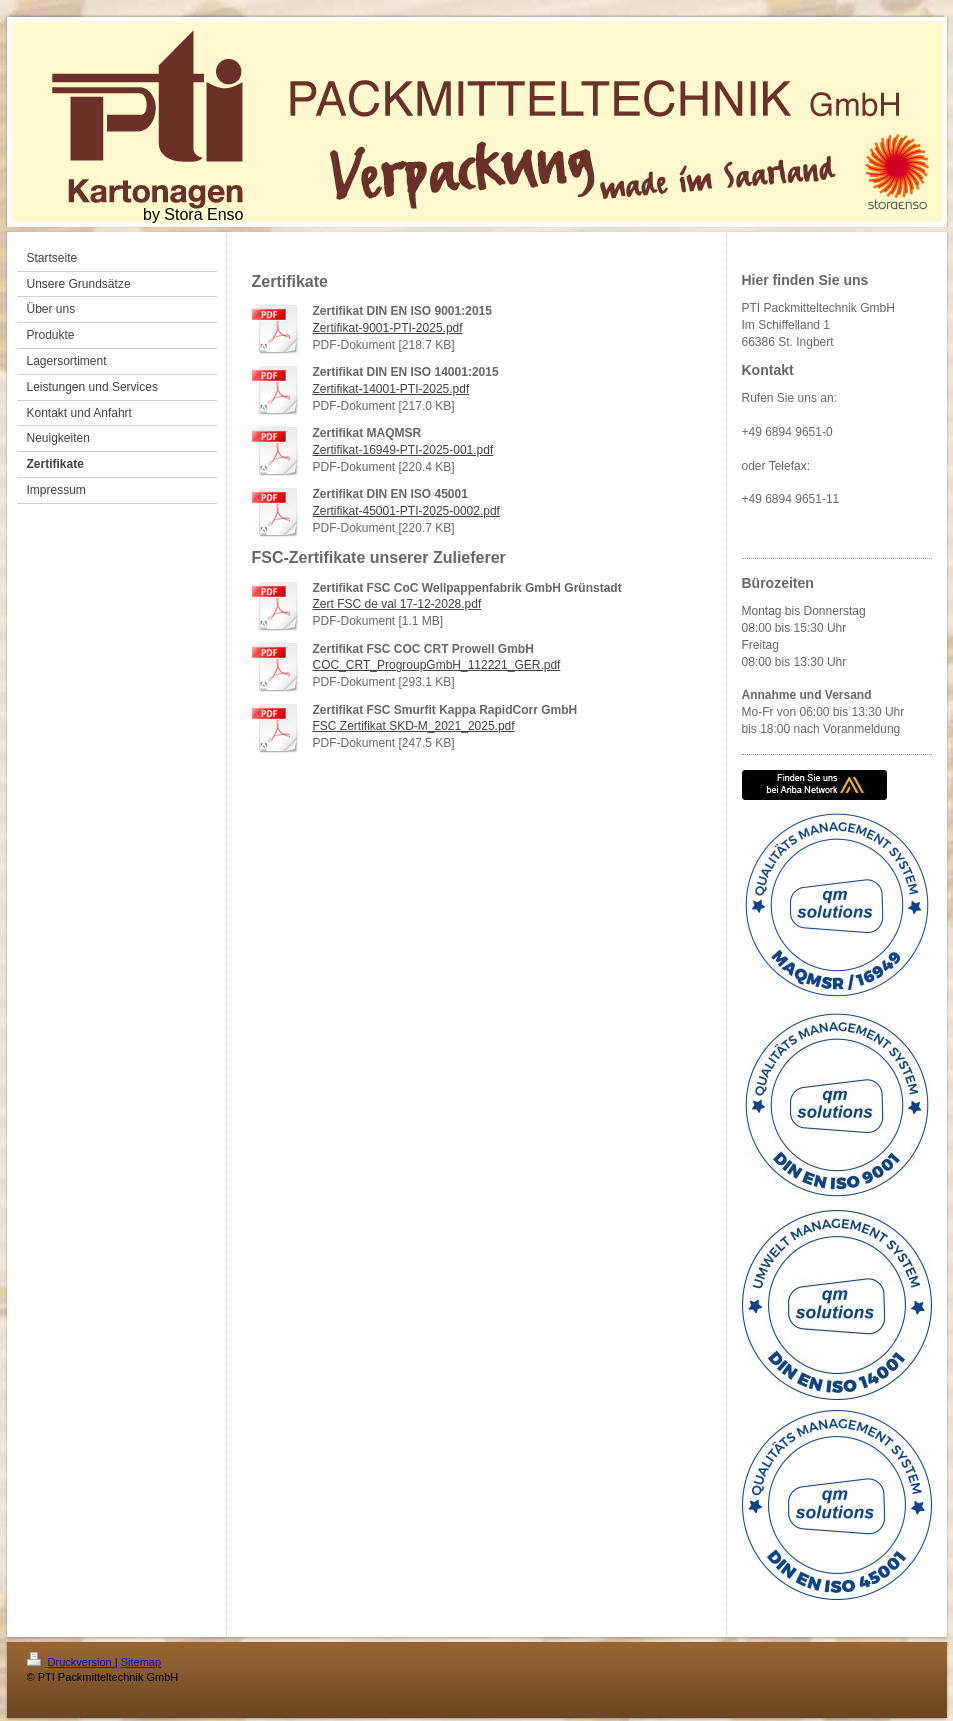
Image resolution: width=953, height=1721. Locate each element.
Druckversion (71, 1662)
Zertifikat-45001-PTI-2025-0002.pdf (406, 511)
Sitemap (141, 1662)
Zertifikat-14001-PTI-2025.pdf (391, 389)
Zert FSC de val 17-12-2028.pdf (397, 604)
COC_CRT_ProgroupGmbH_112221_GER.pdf (437, 665)
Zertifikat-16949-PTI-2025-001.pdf (403, 450)
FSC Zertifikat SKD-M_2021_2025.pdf (414, 726)
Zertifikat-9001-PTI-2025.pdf (388, 328)
